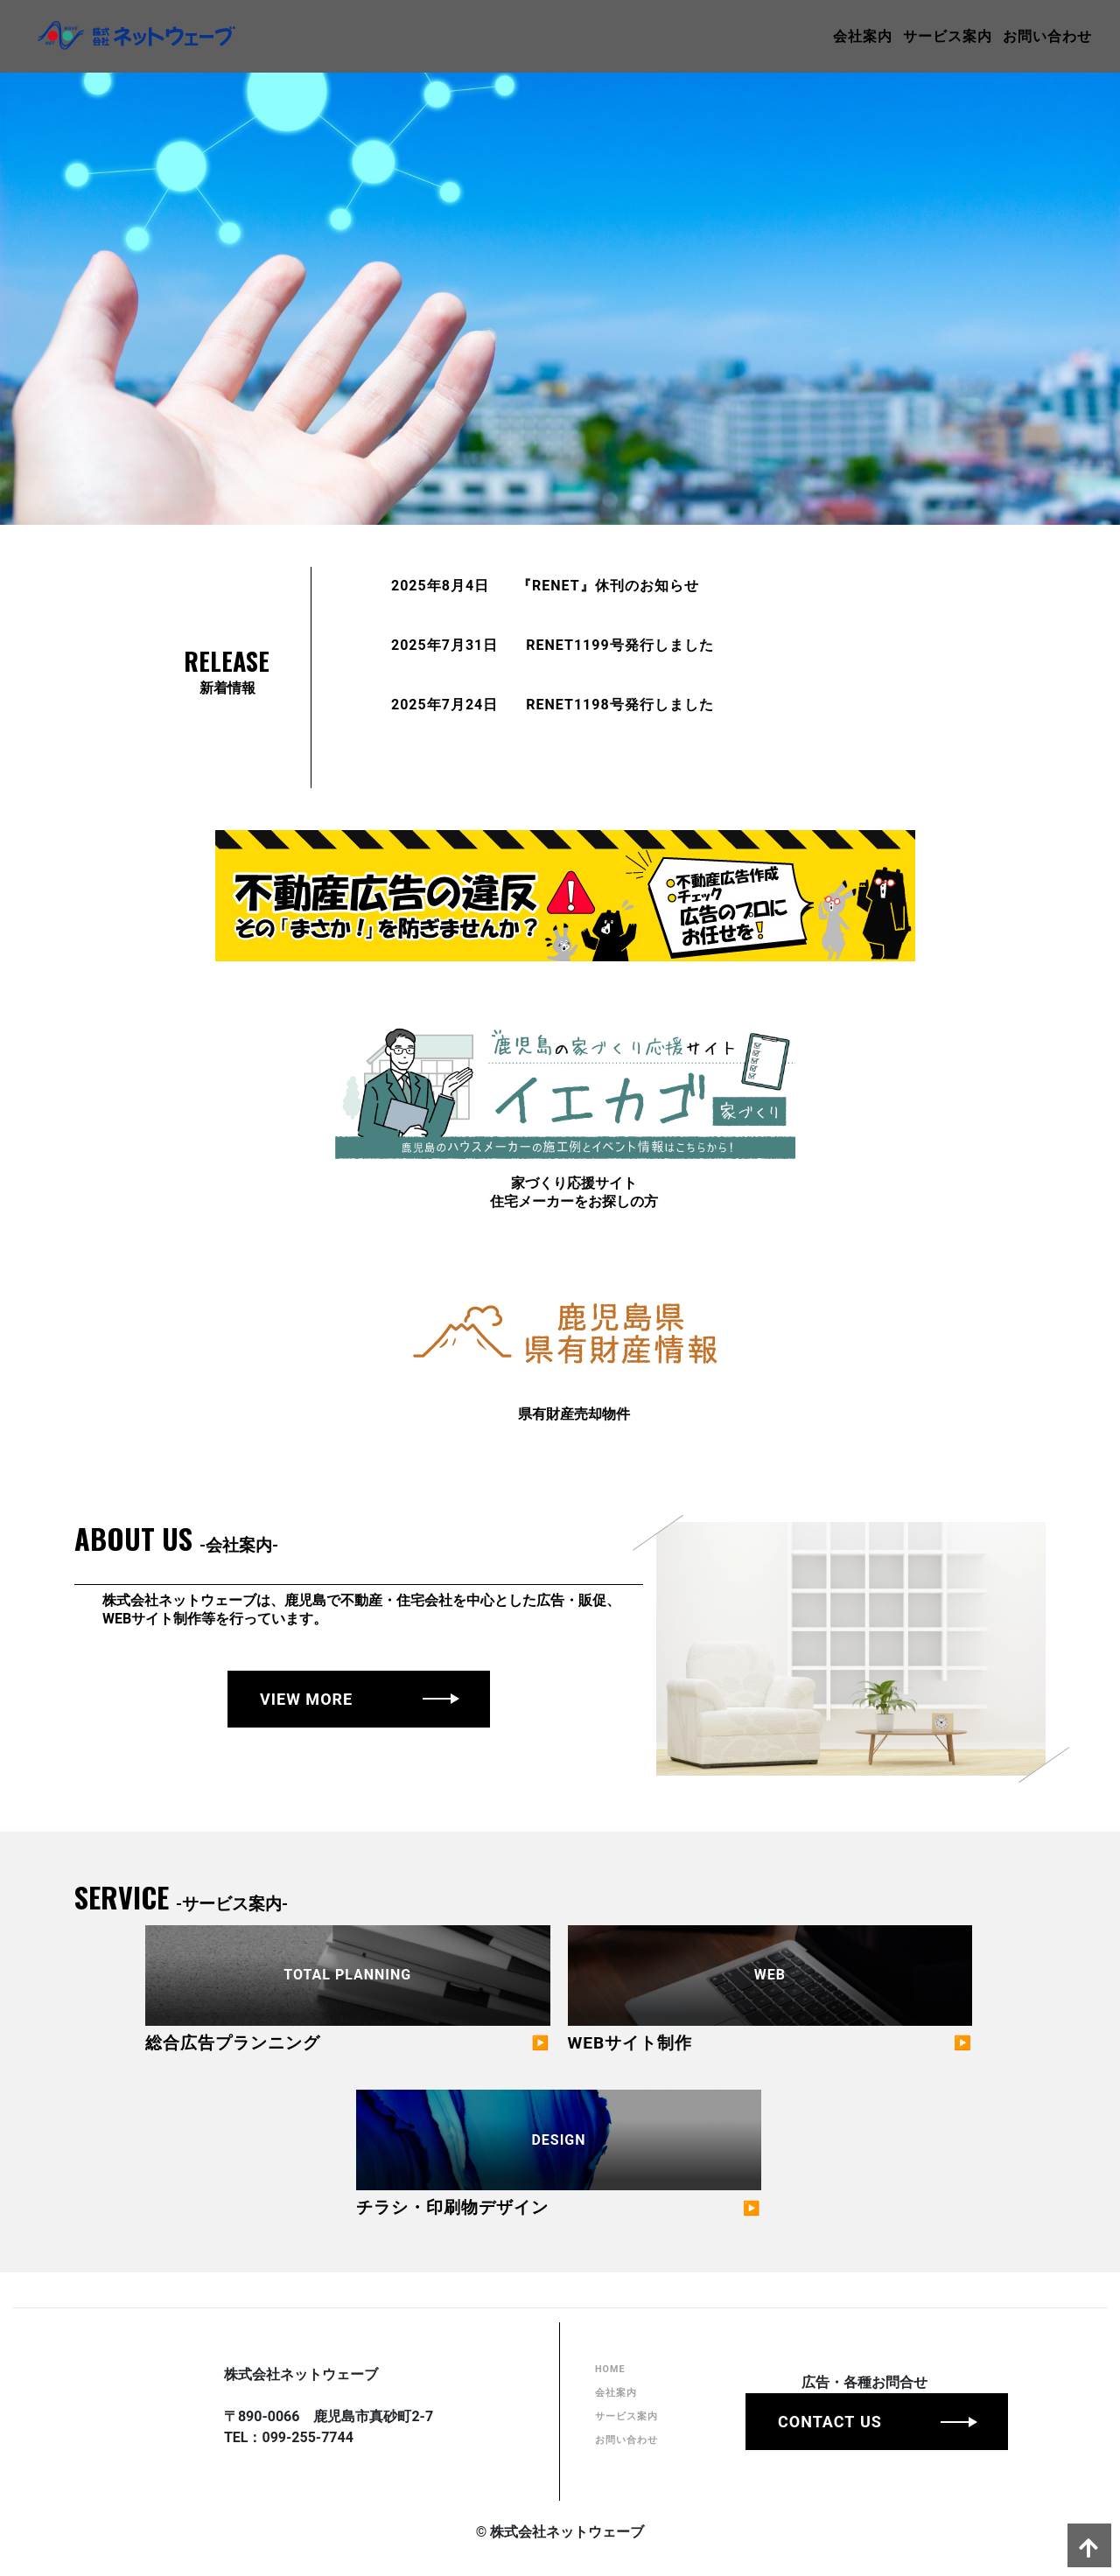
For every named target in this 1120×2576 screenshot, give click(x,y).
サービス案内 (919, 33)
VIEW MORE (306, 1699)
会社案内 (834, 33)
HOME (613, 2411)
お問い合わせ (1019, 33)
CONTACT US (849, 2460)
